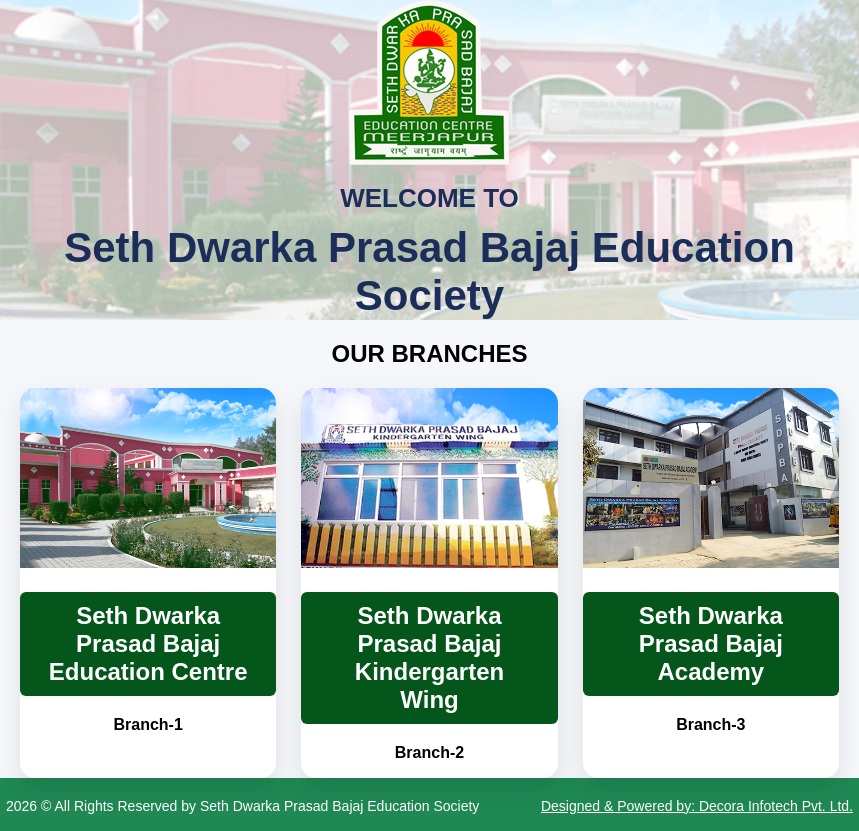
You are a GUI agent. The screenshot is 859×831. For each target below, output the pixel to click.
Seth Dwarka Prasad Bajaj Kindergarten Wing (429, 657)
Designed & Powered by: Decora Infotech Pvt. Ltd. (697, 806)
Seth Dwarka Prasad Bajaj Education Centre (148, 643)
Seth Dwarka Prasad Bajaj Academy (711, 643)
